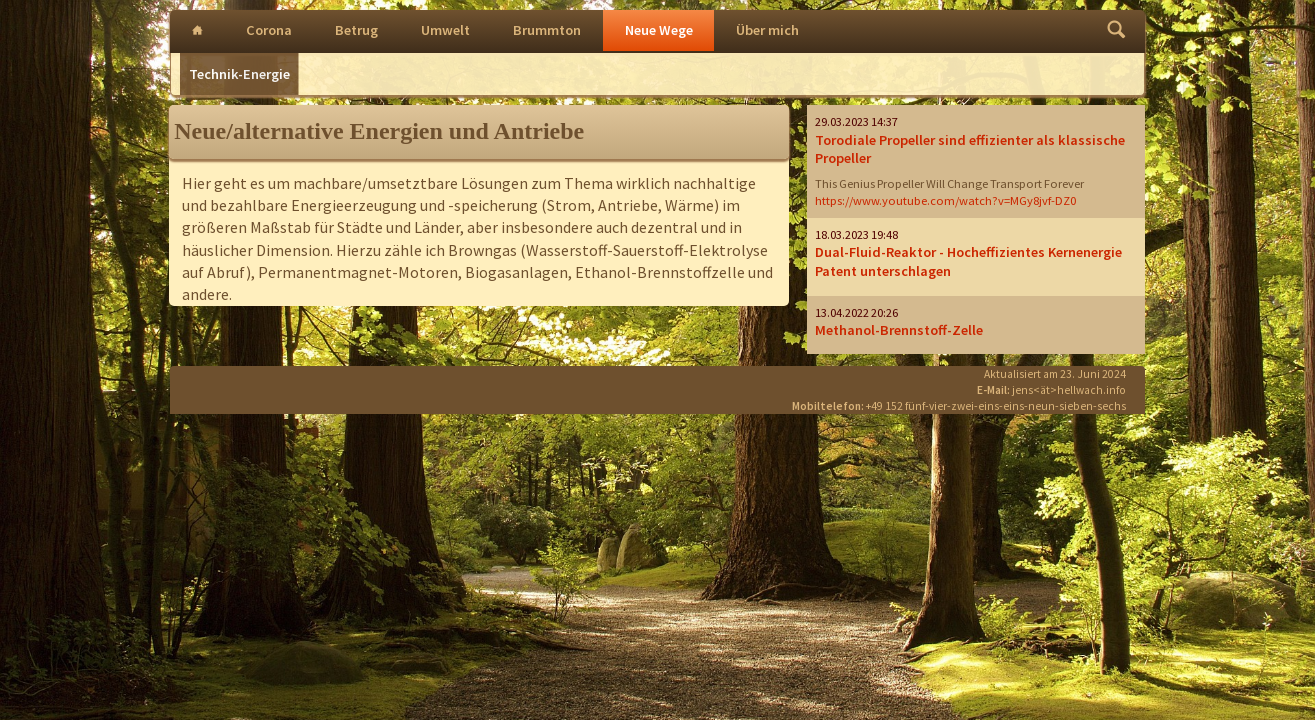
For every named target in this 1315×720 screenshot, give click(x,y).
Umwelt (445, 30)
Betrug (356, 30)
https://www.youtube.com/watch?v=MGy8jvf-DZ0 (945, 200)
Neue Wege (659, 30)
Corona (269, 30)
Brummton (547, 30)
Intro (197, 31)
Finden (1116, 31)
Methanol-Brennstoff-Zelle (899, 330)
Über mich (767, 30)
